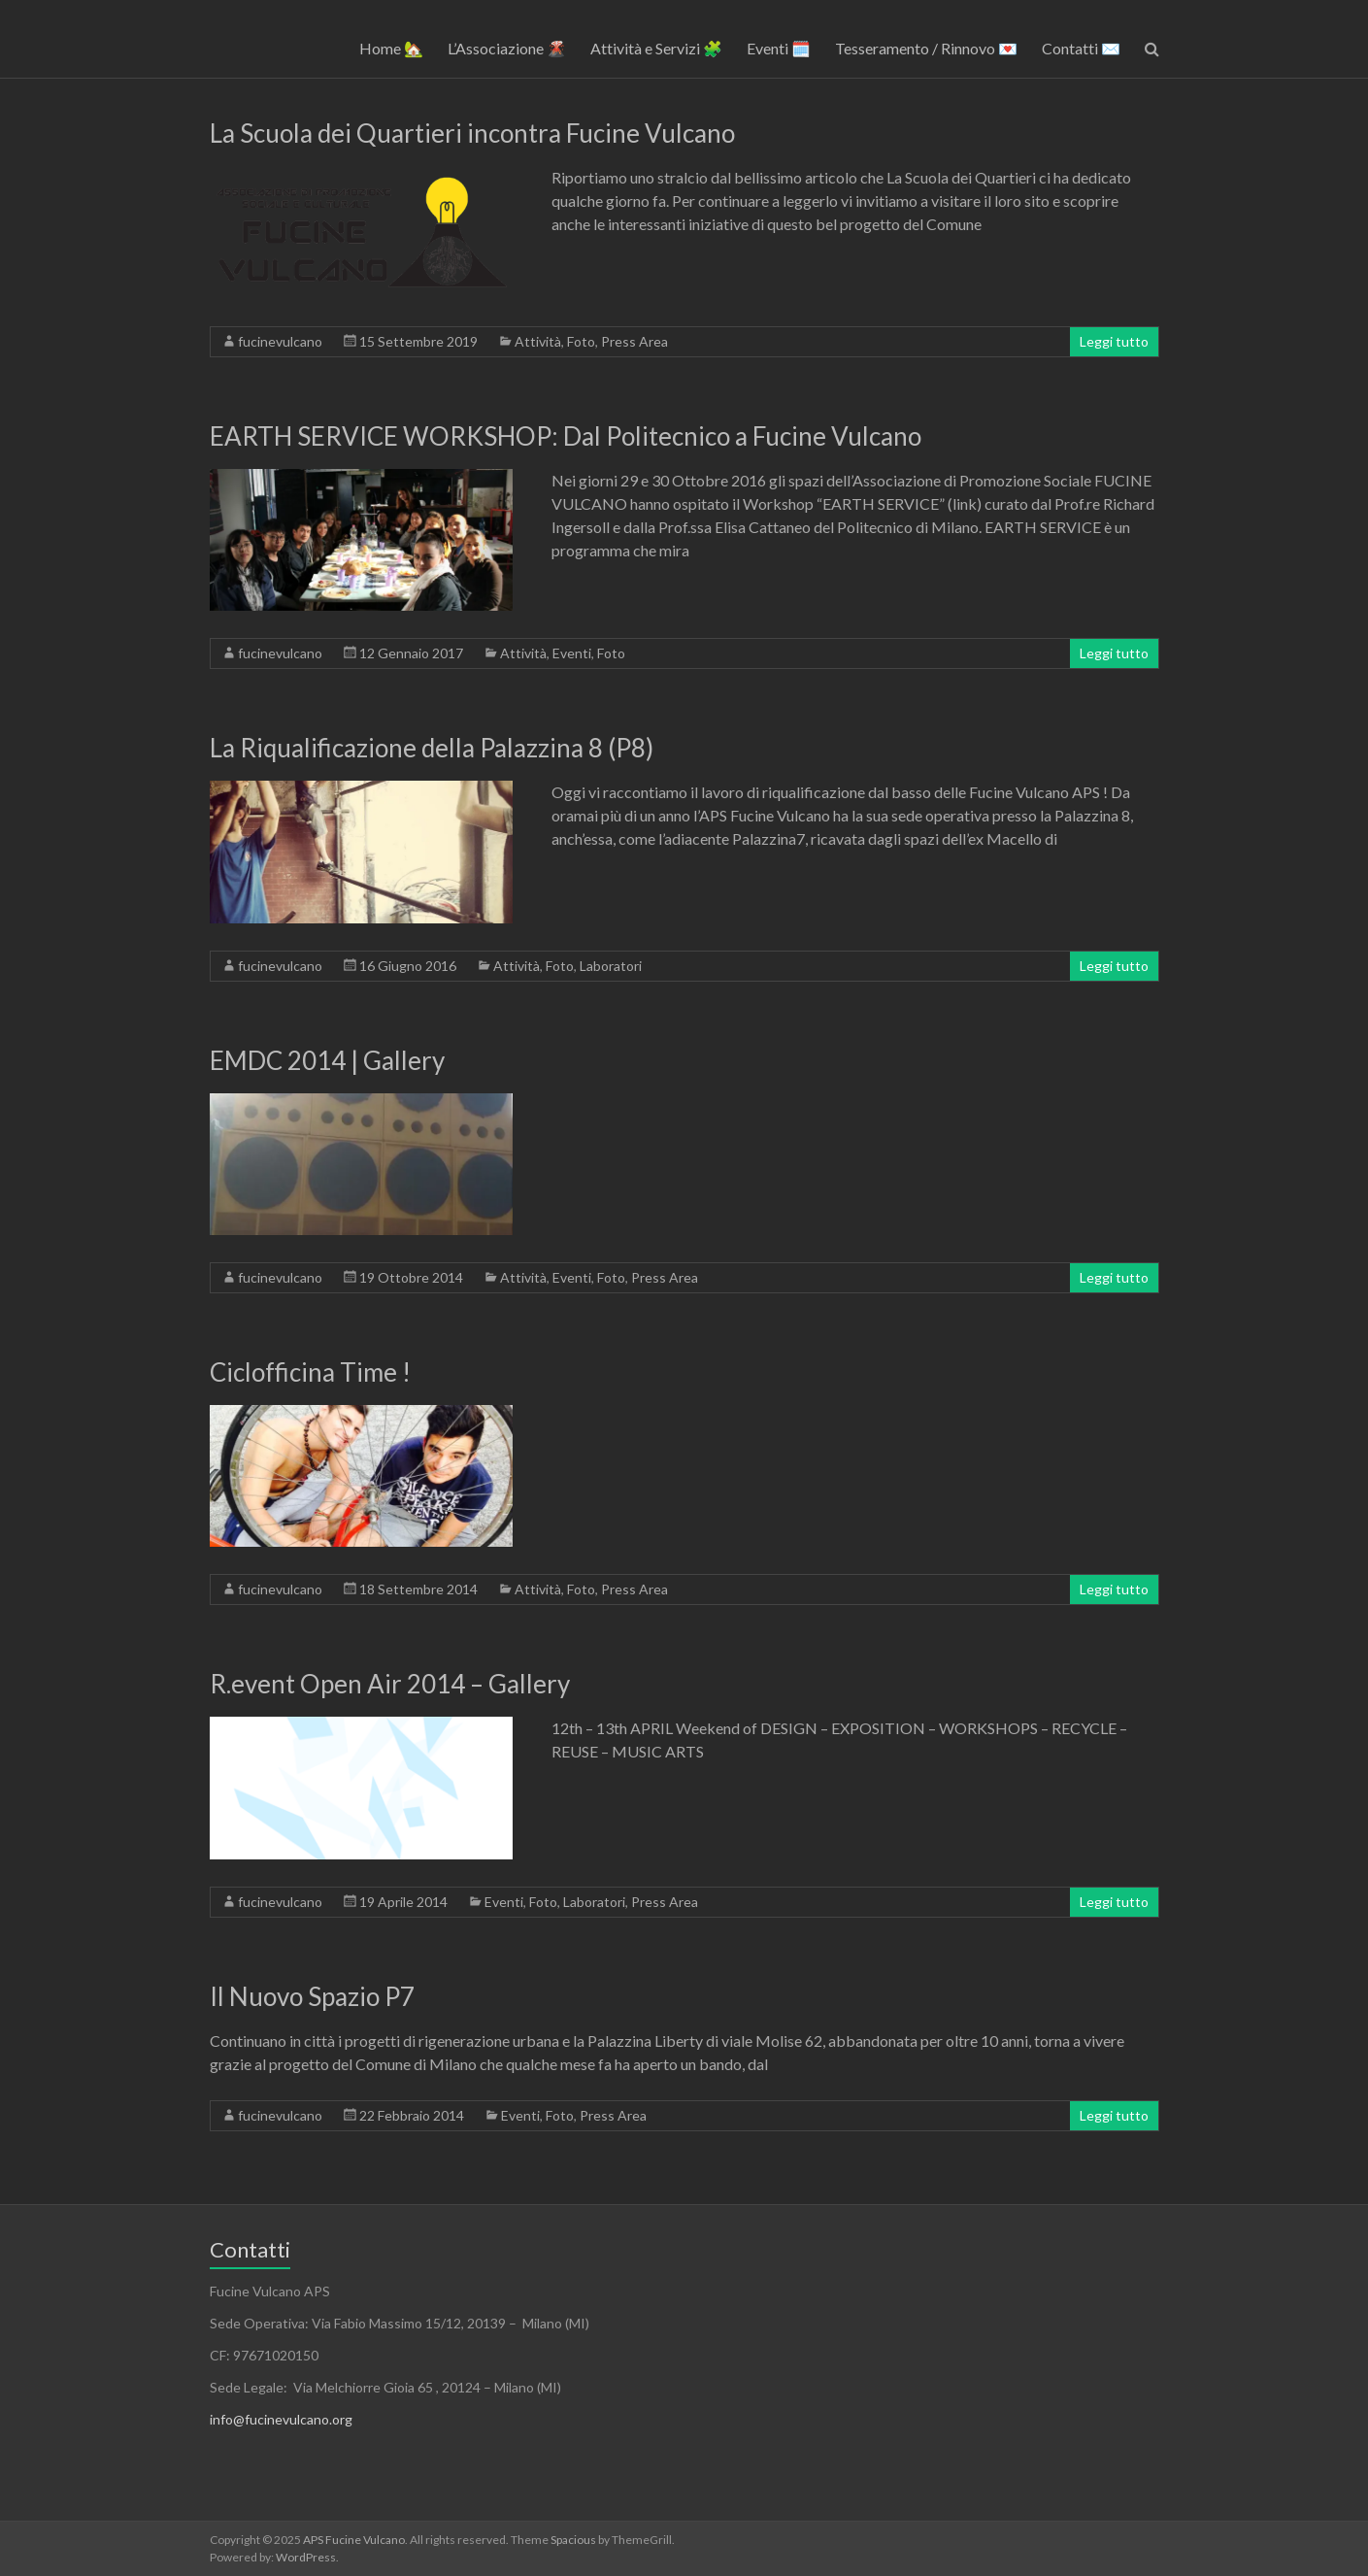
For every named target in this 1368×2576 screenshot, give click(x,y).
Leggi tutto (1114, 341)
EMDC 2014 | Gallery (327, 1060)
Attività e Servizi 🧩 (656, 48)
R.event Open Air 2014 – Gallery (390, 1683)
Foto (581, 341)
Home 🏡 (391, 48)
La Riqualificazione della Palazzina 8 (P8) (431, 747)
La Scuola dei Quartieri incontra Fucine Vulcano (472, 133)
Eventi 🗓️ (779, 48)
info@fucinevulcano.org (281, 2419)
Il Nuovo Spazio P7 (312, 1996)
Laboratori (611, 965)
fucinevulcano (280, 341)
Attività (538, 341)
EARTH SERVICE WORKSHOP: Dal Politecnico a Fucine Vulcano (565, 436)
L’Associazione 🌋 (507, 48)
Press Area (634, 341)
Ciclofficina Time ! (310, 1372)
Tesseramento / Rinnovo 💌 (926, 48)
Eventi (571, 653)
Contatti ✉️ (1081, 48)
